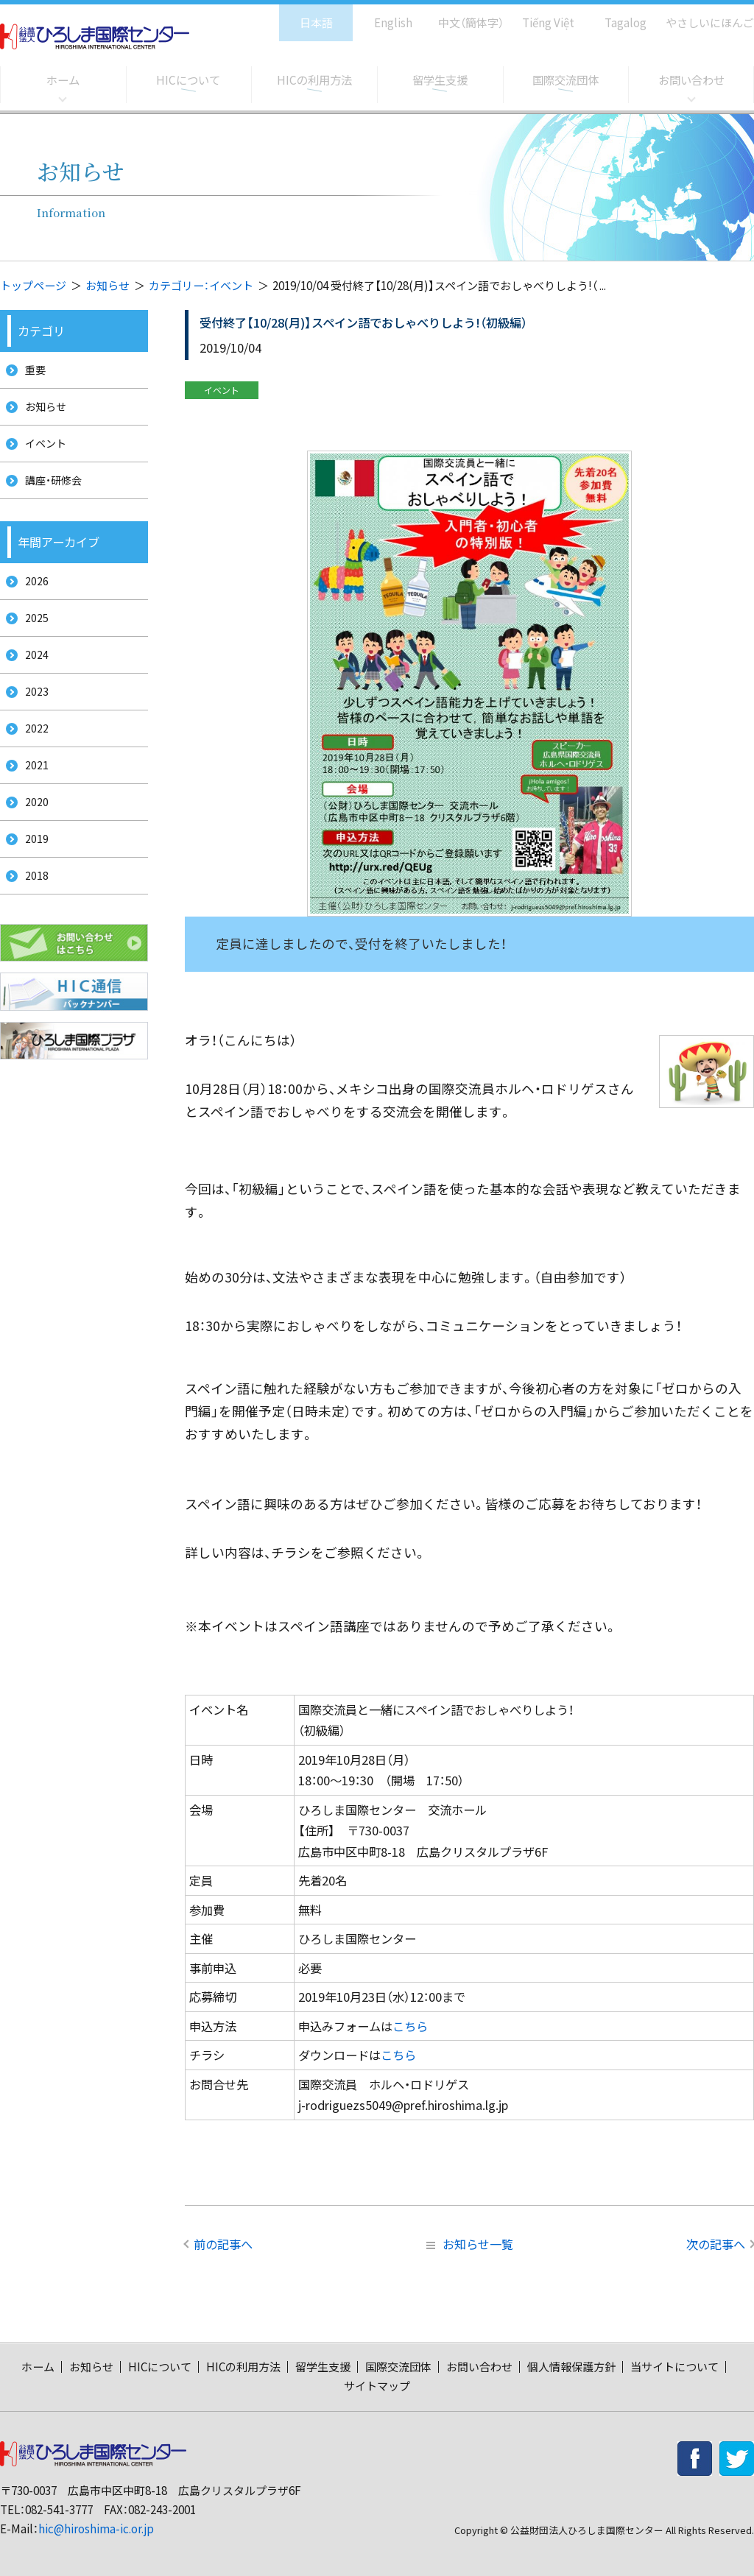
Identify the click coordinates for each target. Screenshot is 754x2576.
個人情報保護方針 (571, 2366)
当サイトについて (674, 2366)
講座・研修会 (50, 494)
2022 (31, 762)
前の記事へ (223, 2244)
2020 (31, 844)
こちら (410, 2026)
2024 (31, 680)
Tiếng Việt (538, 15)
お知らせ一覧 (469, 2244)
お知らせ (107, 285)
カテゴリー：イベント (201, 285)
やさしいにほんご (704, 15)
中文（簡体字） (457, 15)
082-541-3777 (59, 2509)
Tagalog (615, 15)
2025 (31, 639)
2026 (31, 599)
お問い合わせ (691, 80)
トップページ (33, 285)
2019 (31, 885)
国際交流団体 (565, 80)
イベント (42, 453)
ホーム (62, 80)
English (377, 15)
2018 (31, 926)
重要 (31, 371)
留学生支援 (439, 80)
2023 (31, 722)
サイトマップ (377, 2385)
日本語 (300, 15)
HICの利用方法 (314, 80)
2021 (31, 803)
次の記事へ (715, 2244)
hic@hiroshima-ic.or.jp (96, 2528)
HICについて (188, 80)
